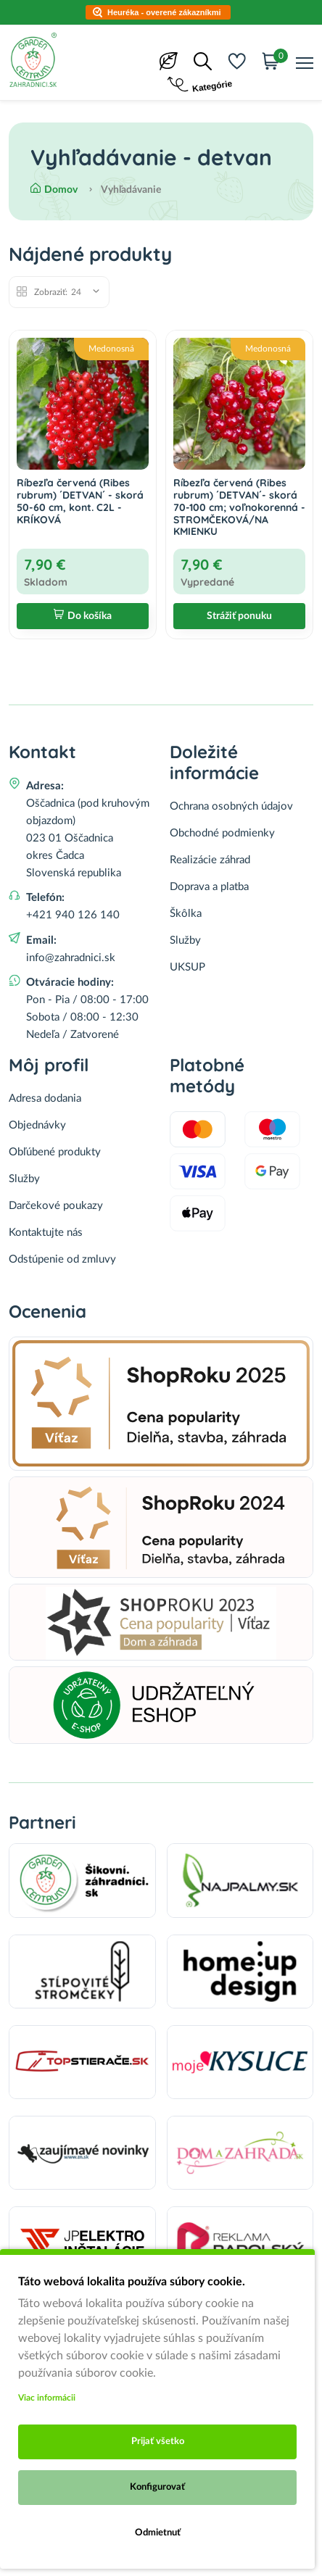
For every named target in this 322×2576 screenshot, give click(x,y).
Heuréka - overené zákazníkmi (164, 12)
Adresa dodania (45, 1098)
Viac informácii (46, 2397)
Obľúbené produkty (55, 1152)
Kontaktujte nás (46, 1232)
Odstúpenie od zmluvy (62, 1259)
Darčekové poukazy (56, 1205)
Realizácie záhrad (210, 860)
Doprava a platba (209, 886)
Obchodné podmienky (222, 833)
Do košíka (83, 616)
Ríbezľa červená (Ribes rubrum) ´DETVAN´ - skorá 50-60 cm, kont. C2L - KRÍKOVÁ (80, 500)
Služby (185, 940)
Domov (54, 190)
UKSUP (187, 967)
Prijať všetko (157, 2441)
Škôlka (186, 913)
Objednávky (37, 1125)
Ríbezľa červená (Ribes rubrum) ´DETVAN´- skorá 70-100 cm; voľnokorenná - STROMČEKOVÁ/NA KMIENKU (239, 507)
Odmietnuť (158, 2533)
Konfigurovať (157, 2487)
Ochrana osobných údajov (231, 806)
